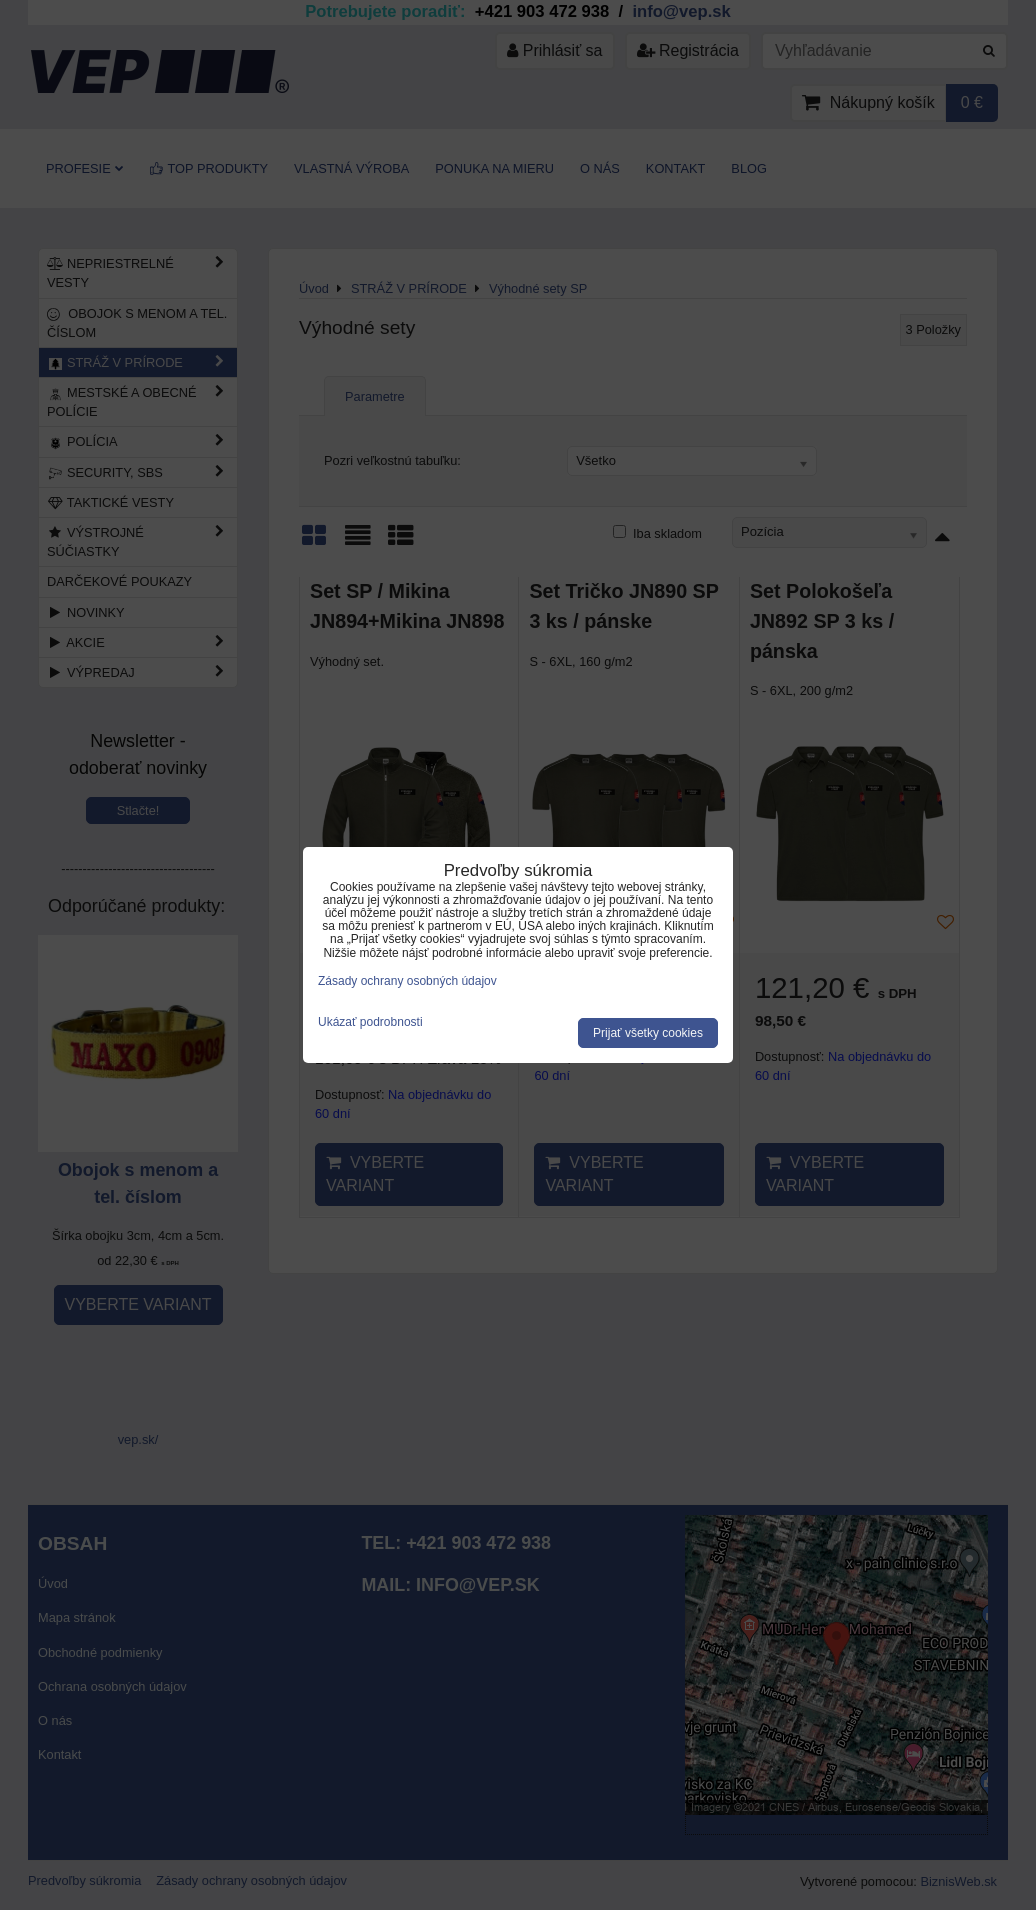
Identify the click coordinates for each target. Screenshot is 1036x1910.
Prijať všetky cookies (648, 1033)
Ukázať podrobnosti (370, 1022)
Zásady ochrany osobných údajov (407, 981)
